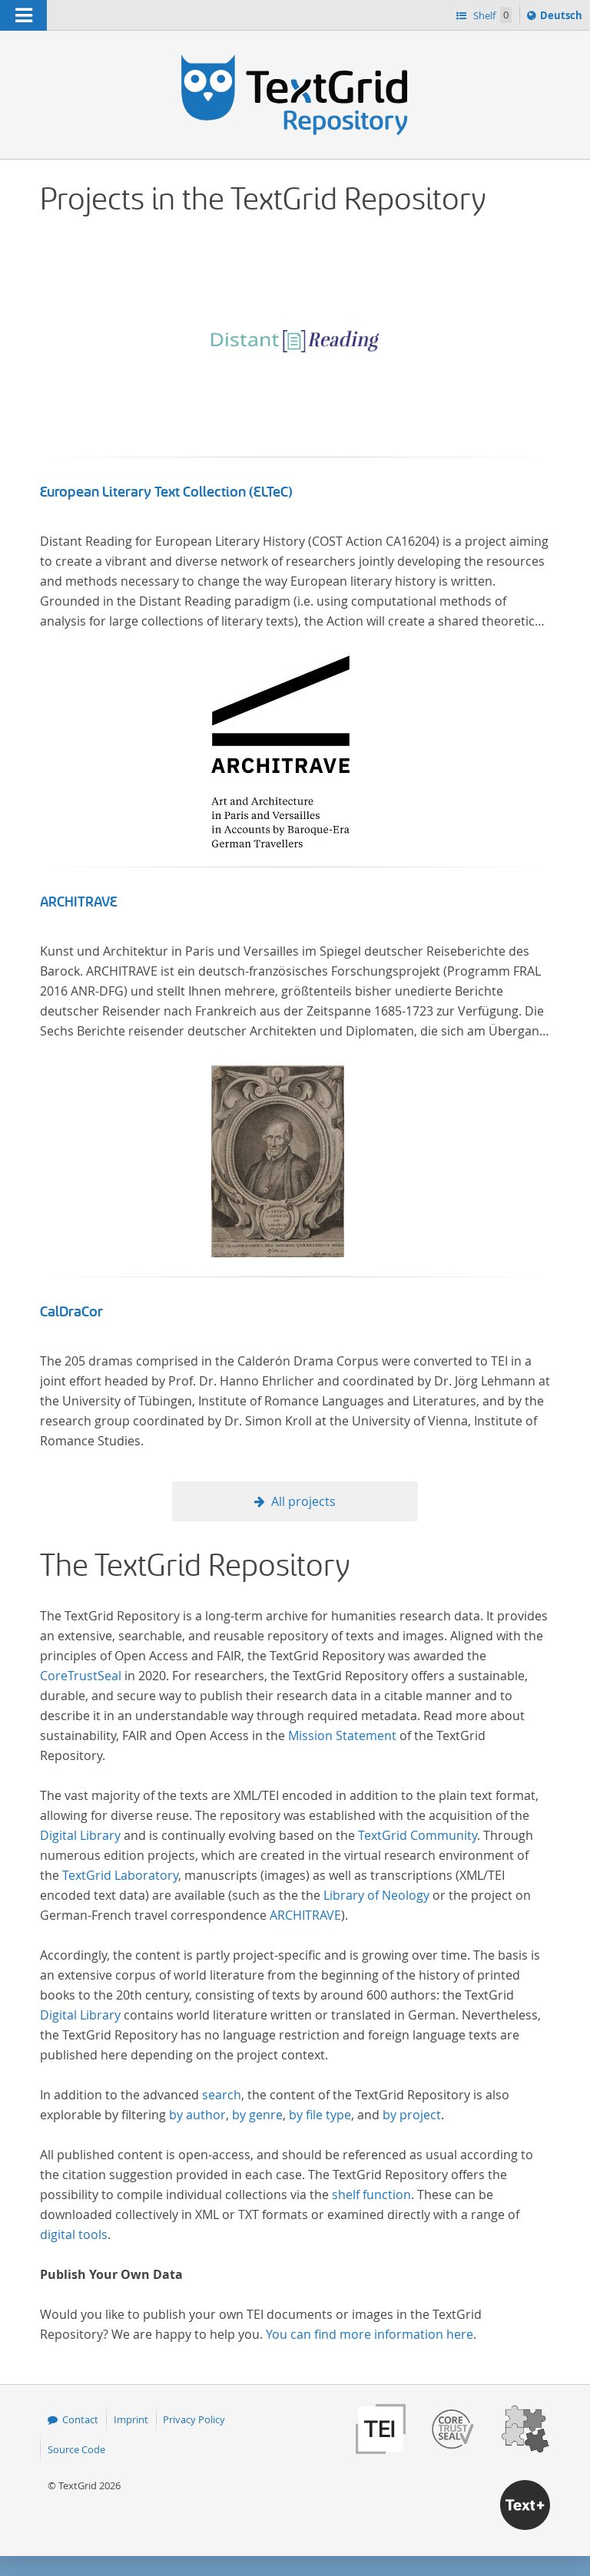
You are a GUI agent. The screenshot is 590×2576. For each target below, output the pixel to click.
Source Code (76, 2449)
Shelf (491, 15)
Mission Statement (342, 1735)
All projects (303, 1501)
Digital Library (80, 1835)
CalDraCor (71, 1311)
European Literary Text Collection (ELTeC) (166, 492)
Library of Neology (376, 1895)
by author (197, 2114)
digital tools (74, 2234)
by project (412, 2114)
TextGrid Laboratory (120, 1875)
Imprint (131, 2419)
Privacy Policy (194, 2419)
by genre (257, 2114)
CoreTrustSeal (80, 1675)
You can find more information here (369, 2334)
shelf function (371, 2194)
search (221, 2094)
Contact (80, 2419)
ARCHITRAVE (79, 901)
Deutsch (562, 18)
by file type (320, 2114)
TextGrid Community (417, 1835)
